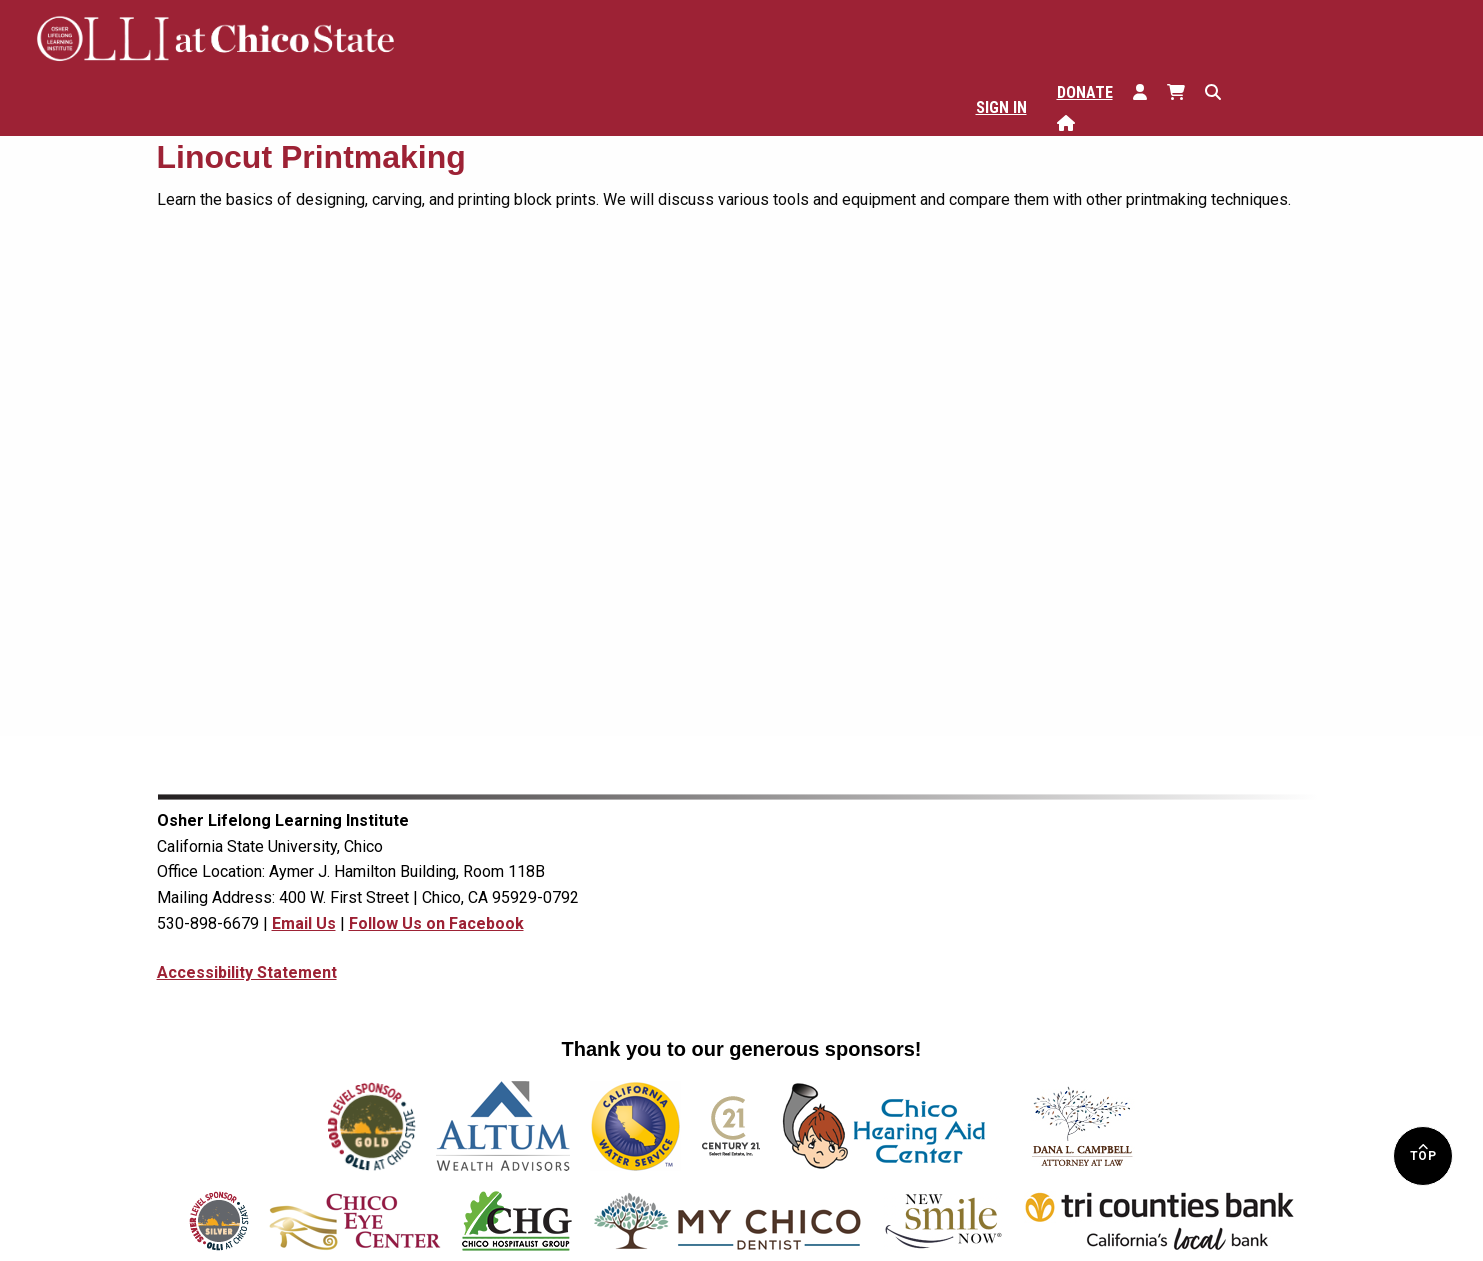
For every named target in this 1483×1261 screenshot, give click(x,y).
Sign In (1001, 107)
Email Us (304, 923)
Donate (1085, 92)
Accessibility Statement (247, 972)
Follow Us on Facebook (436, 923)
